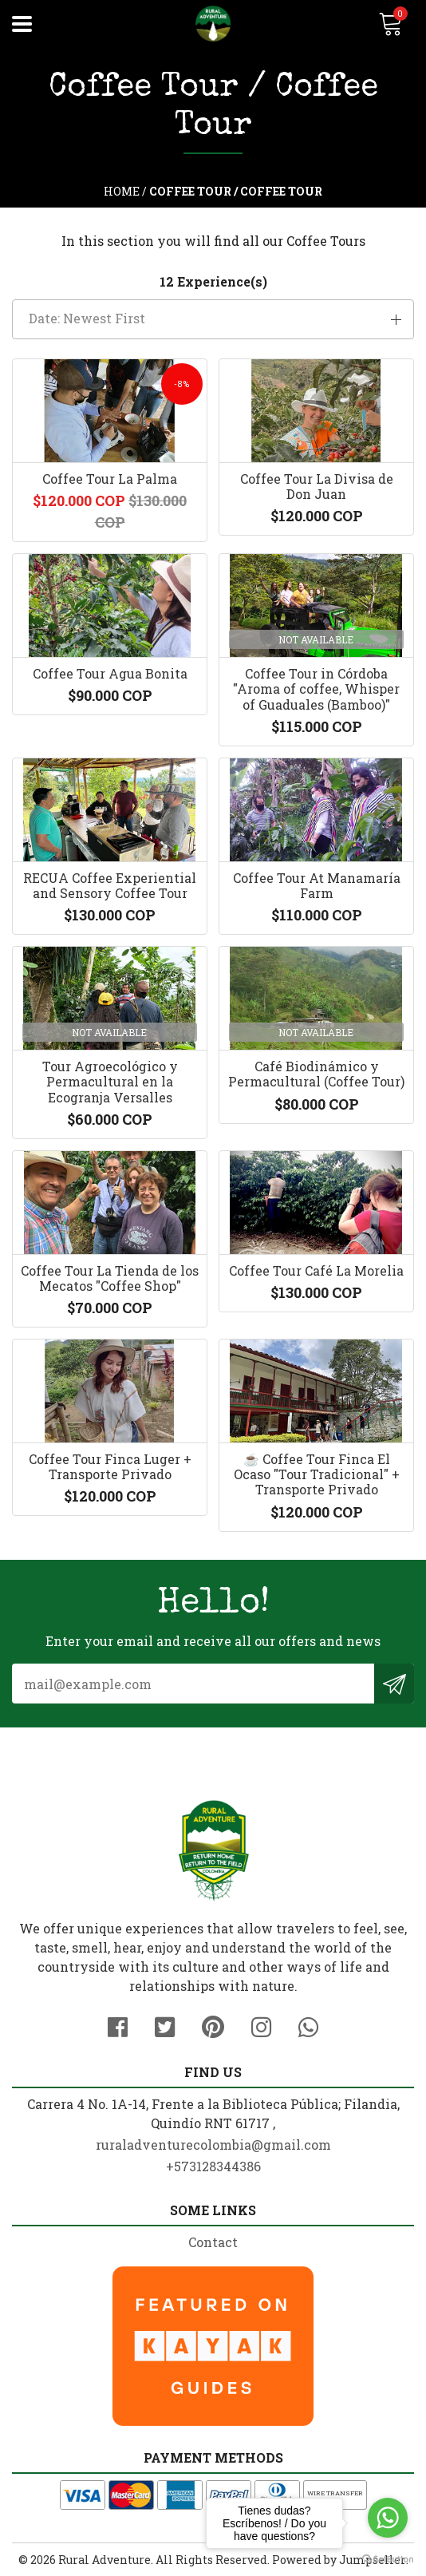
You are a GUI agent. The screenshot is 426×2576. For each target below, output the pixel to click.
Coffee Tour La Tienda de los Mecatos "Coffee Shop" (110, 1278)
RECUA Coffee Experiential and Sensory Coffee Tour (109, 885)
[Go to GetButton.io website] (387, 2559)
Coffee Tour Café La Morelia (316, 1270)
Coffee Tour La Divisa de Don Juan (316, 486)
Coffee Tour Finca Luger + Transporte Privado (110, 1466)
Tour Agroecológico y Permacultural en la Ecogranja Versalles (110, 1081)
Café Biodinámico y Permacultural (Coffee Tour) (316, 1074)
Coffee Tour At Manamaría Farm (316, 885)
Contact (213, 2242)
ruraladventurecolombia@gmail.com (213, 2144)
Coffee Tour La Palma (109, 478)
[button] (213, 319)
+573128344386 (213, 2166)
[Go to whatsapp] (388, 2518)
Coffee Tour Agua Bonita (110, 673)
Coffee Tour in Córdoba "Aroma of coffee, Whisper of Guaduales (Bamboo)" (316, 688)
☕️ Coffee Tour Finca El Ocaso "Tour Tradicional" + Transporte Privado (317, 1474)
